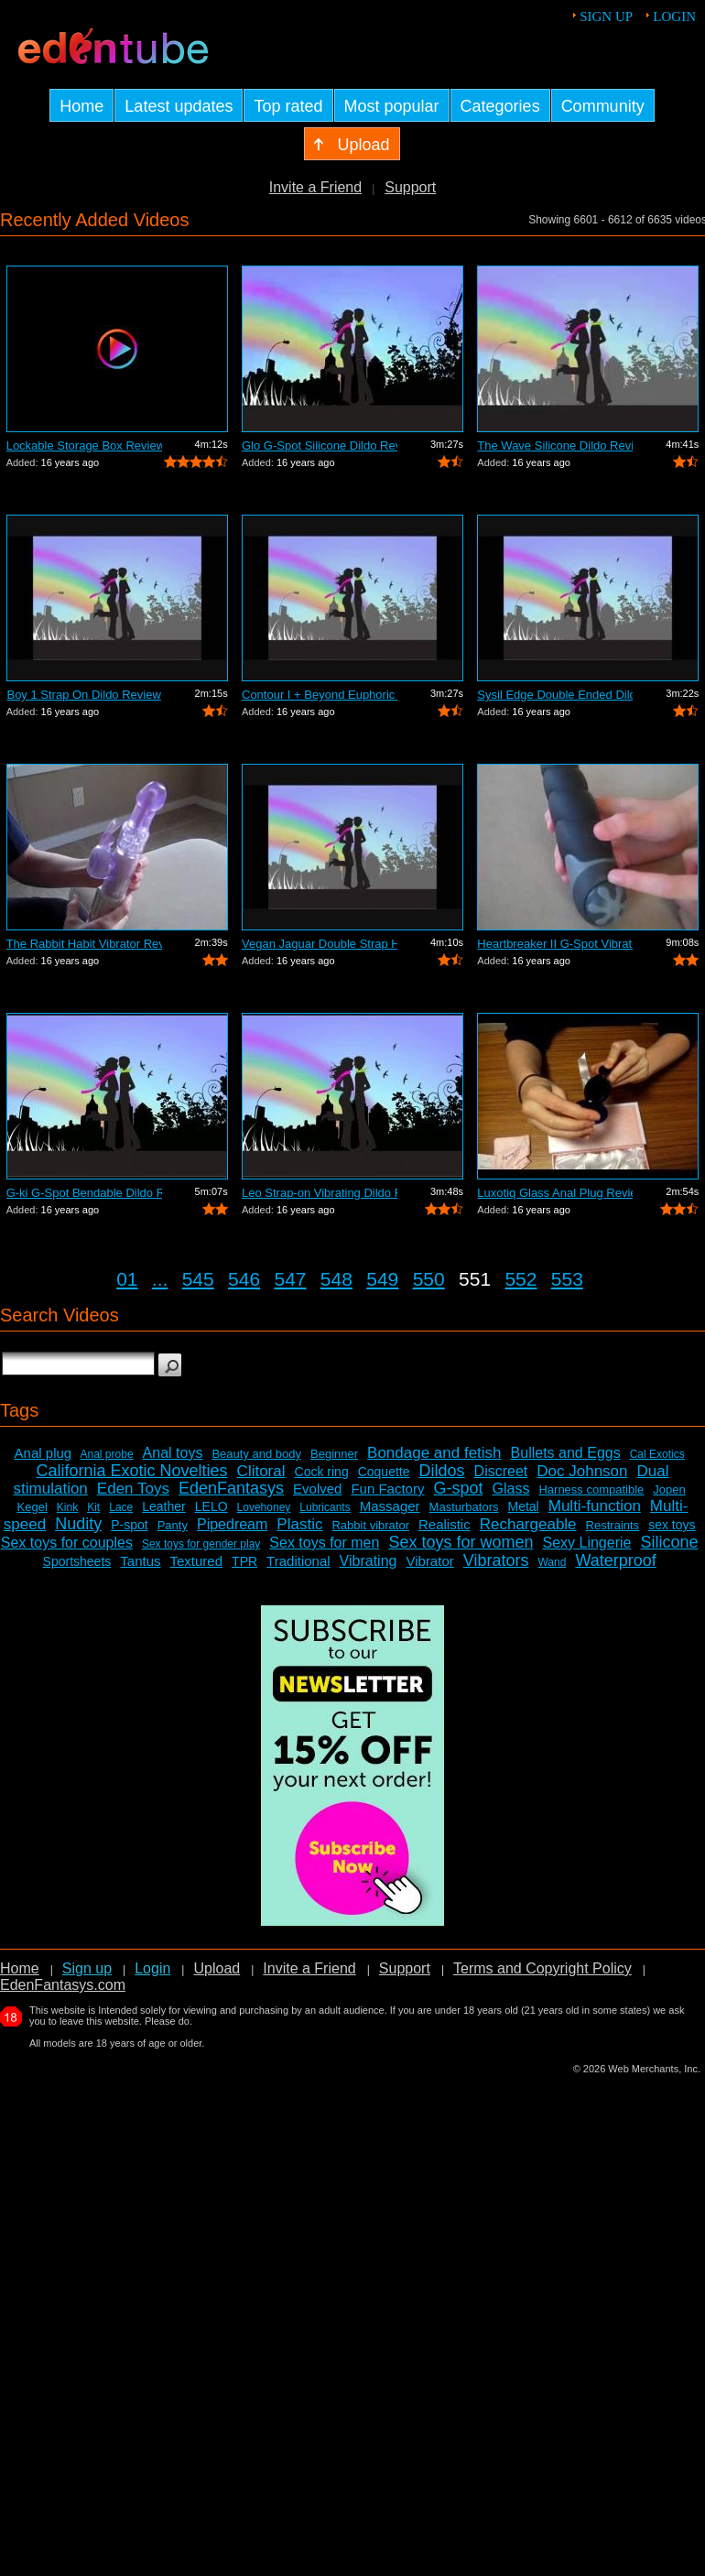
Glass (511, 1488)
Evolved (317, 1488)
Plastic (299, 1524)
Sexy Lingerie (586, 1542)
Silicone (669, 1542)
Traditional (298, 1561)
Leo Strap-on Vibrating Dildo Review (319, 1193)
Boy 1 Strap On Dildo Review (83, 694)
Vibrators (496, 1560)
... (160, 1278)
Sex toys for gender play (201, 1544)
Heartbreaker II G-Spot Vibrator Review (555, 944)
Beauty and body (256, 1454)
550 (429, 1278)
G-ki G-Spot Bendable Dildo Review (84, 1193)
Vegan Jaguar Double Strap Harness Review (319, 944)
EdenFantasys (231, 1488)
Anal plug (43, 1453)
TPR (244, 1561)
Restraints (613, 1525)
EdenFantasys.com (62, 1985)
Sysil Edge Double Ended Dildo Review (555, 694)
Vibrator (429, 1561)
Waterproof (615, 1560)
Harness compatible (591, 1489)
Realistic (444, 1524)
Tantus (140, 1561)
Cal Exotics (657, 1454)
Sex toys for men (324, 1542)
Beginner (334, 1454)
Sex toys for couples (67, 1542)
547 (290, 1278)
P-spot (129, 1524)
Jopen (669, 1489)
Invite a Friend (315, 187)
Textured (196, 1561)
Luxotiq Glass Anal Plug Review (555, 1193)
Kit (93, 1507)
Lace (121, 1507)
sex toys (671, 1524)
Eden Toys (133, 1488)
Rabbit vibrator (370, 1525)
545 (198, 1278)
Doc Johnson (582, 1471)
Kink (67, 1507)
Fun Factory (387, 1488)
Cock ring (322, 1471)
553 (567, 1278)
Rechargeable (528, 1524)
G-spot (458, 1488)
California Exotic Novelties (132, 1471)
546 (244, 1278)
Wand (551, 1562)
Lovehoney (264, 1507)
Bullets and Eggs (566, 1453)
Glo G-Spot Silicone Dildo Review (319, 445)
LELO (211, 1506)
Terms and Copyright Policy (542, 1968)
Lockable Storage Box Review (84, 445)
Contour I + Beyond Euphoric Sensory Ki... (319, 694)
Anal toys (173, 1453)
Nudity (78, 1524)
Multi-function (594, 1506)
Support (410, 187)
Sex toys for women (460, 1542)
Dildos (442, 1471)
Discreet (501, 1471)
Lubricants (324, 1507)
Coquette (384, 1471)
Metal (522, 1506)
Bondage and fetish (434, 1453)
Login (674, 16)
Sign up (606, 16)
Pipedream (232, 1524)
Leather (163, 1506)
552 (520, 1278)
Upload (216, 1968)
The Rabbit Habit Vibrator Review (84, 944)
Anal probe (107, 1454)
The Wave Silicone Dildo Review (555, 445)
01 (126, 1278)
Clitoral (261, 1471)
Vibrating (368, 1561)
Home (19, 1968)
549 (382, 1278)
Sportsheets (77, 1561)
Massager (390, 1506)
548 (336, 1278)
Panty (172, 1525)
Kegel (32, 1507)
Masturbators (464, 1507)
